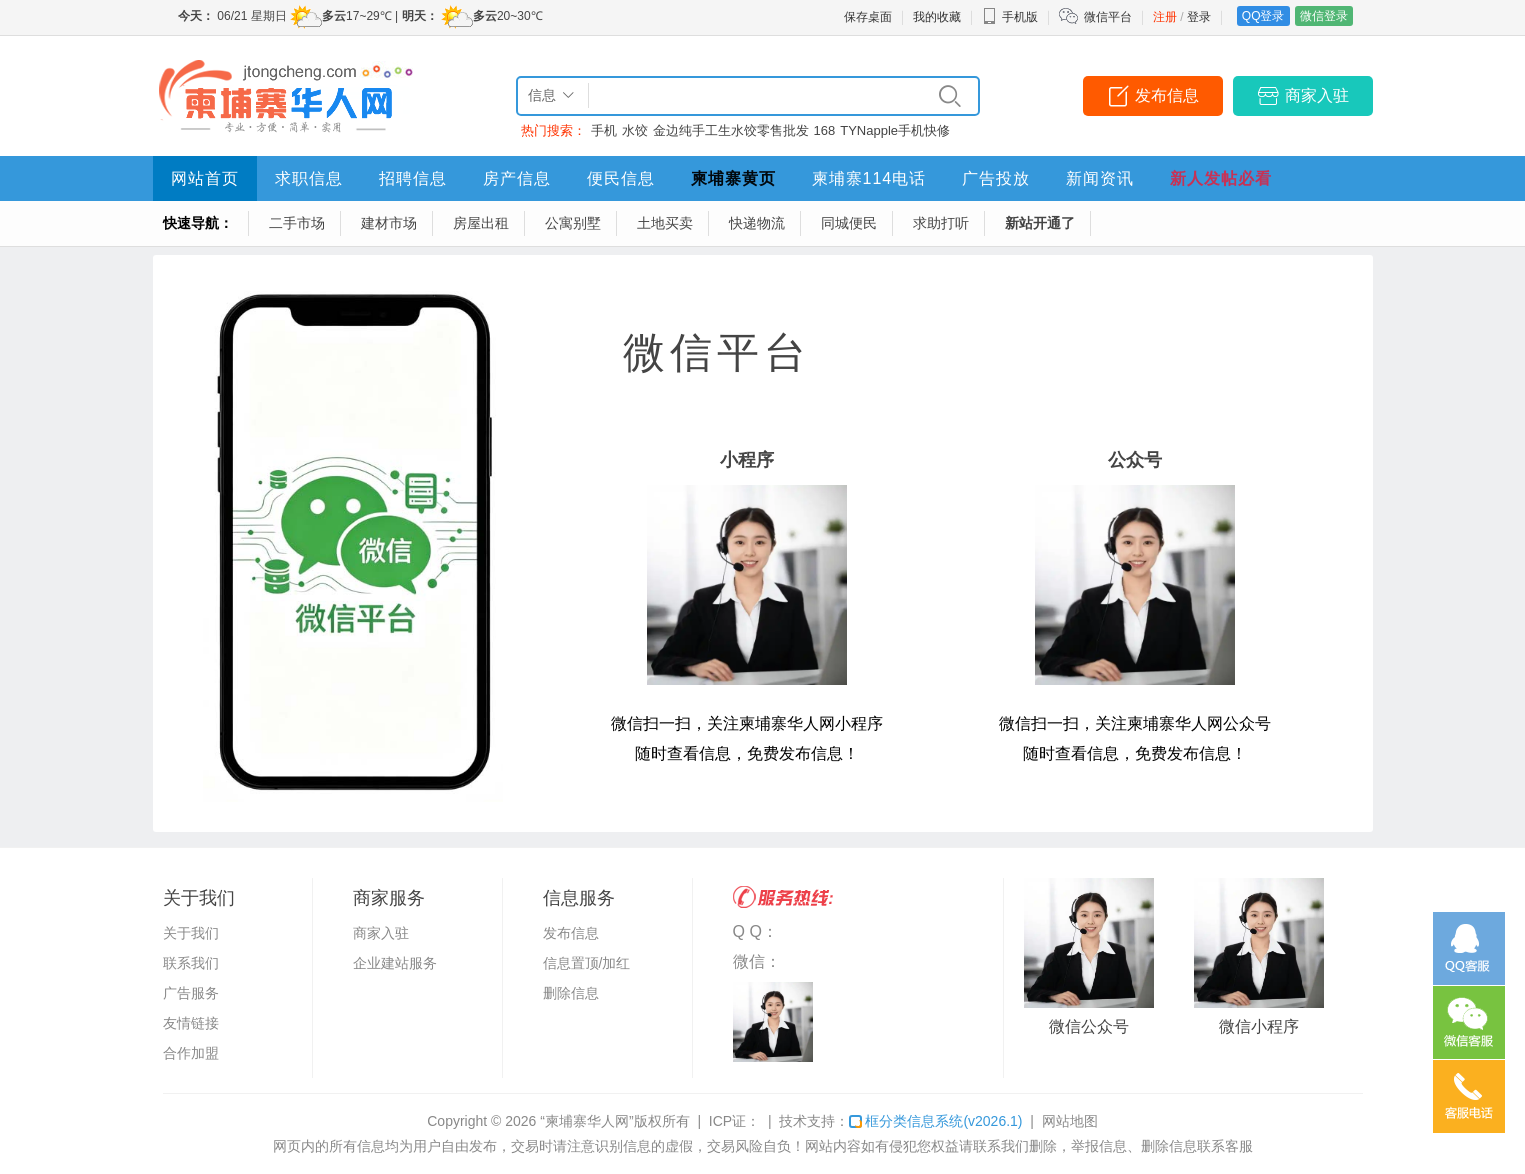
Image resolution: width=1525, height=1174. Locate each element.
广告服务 (191, 993)
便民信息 (621, 178)
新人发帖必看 (1221, 178)
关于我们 (191, 933)
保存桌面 (868, 17)
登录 (1199, 17)
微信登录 (1324, 16)
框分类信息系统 (935, 1121)
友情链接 (191, 1023)
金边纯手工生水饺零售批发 (731, 130)
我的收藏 (937, 17)
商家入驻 (1317, 95)
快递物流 (757, 223)
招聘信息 (413, 178)
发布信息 (1167, 95)
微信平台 (1108, 17)
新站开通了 (1040, 223)
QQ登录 (1263, 16)
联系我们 (191, 963)
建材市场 (389, 223)
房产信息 (517, 178)
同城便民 (849, 223)
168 (825, 130)
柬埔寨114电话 (869, 178)
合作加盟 (191, 1053)
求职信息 (309, 178)
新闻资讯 (1100, 178)
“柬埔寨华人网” (586, 1121)
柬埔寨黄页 (733, 178)
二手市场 (297, 223)
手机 (604, 130)
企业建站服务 (395, 963)
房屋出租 (481, 223)
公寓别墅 (573, 223)
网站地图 (1070, 1121)
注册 (1165, 17)
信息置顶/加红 (587, 963)
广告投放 (996, 178)
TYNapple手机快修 (895, 130)
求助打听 (941, 223)
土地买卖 (665, 223)
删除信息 (571, 993)
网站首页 (205, 178)
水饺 (635, 130)
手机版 (1010, 17)
